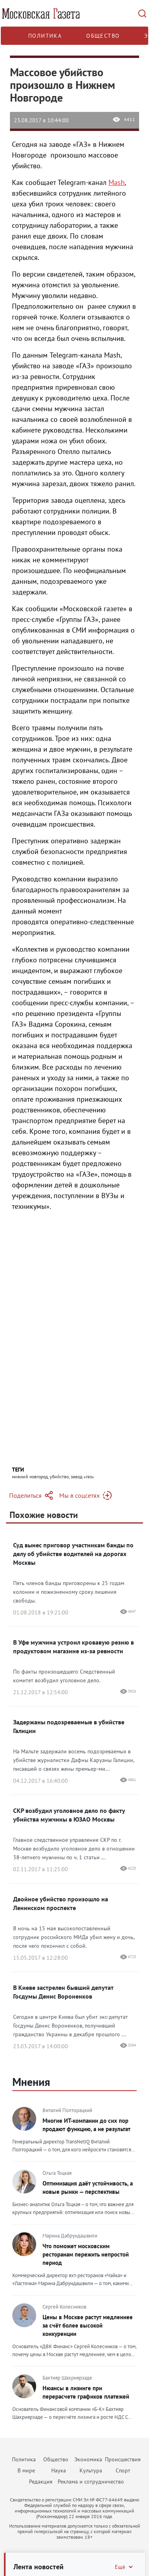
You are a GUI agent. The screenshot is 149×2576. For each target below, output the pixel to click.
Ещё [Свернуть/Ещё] (124, 2566)
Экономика (88, 2459)
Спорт (123, 2470)
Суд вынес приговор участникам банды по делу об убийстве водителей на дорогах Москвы (73, 1553)
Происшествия (123, 2459)
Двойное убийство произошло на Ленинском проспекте (60, 1903)
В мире (26, 2470)
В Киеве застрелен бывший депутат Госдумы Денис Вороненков (63, 1991)
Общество (103, 35)
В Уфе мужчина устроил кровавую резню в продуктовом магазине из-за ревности (73, 1646)
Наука (58, 2470)
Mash (116, 182)
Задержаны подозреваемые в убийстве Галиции (68, 1726)
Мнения (31, 2081)
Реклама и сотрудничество (91, 2481)
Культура (90, 2470)
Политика (45, 35)
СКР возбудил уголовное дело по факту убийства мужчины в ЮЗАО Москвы (69, 1814)
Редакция (40, 2481)
